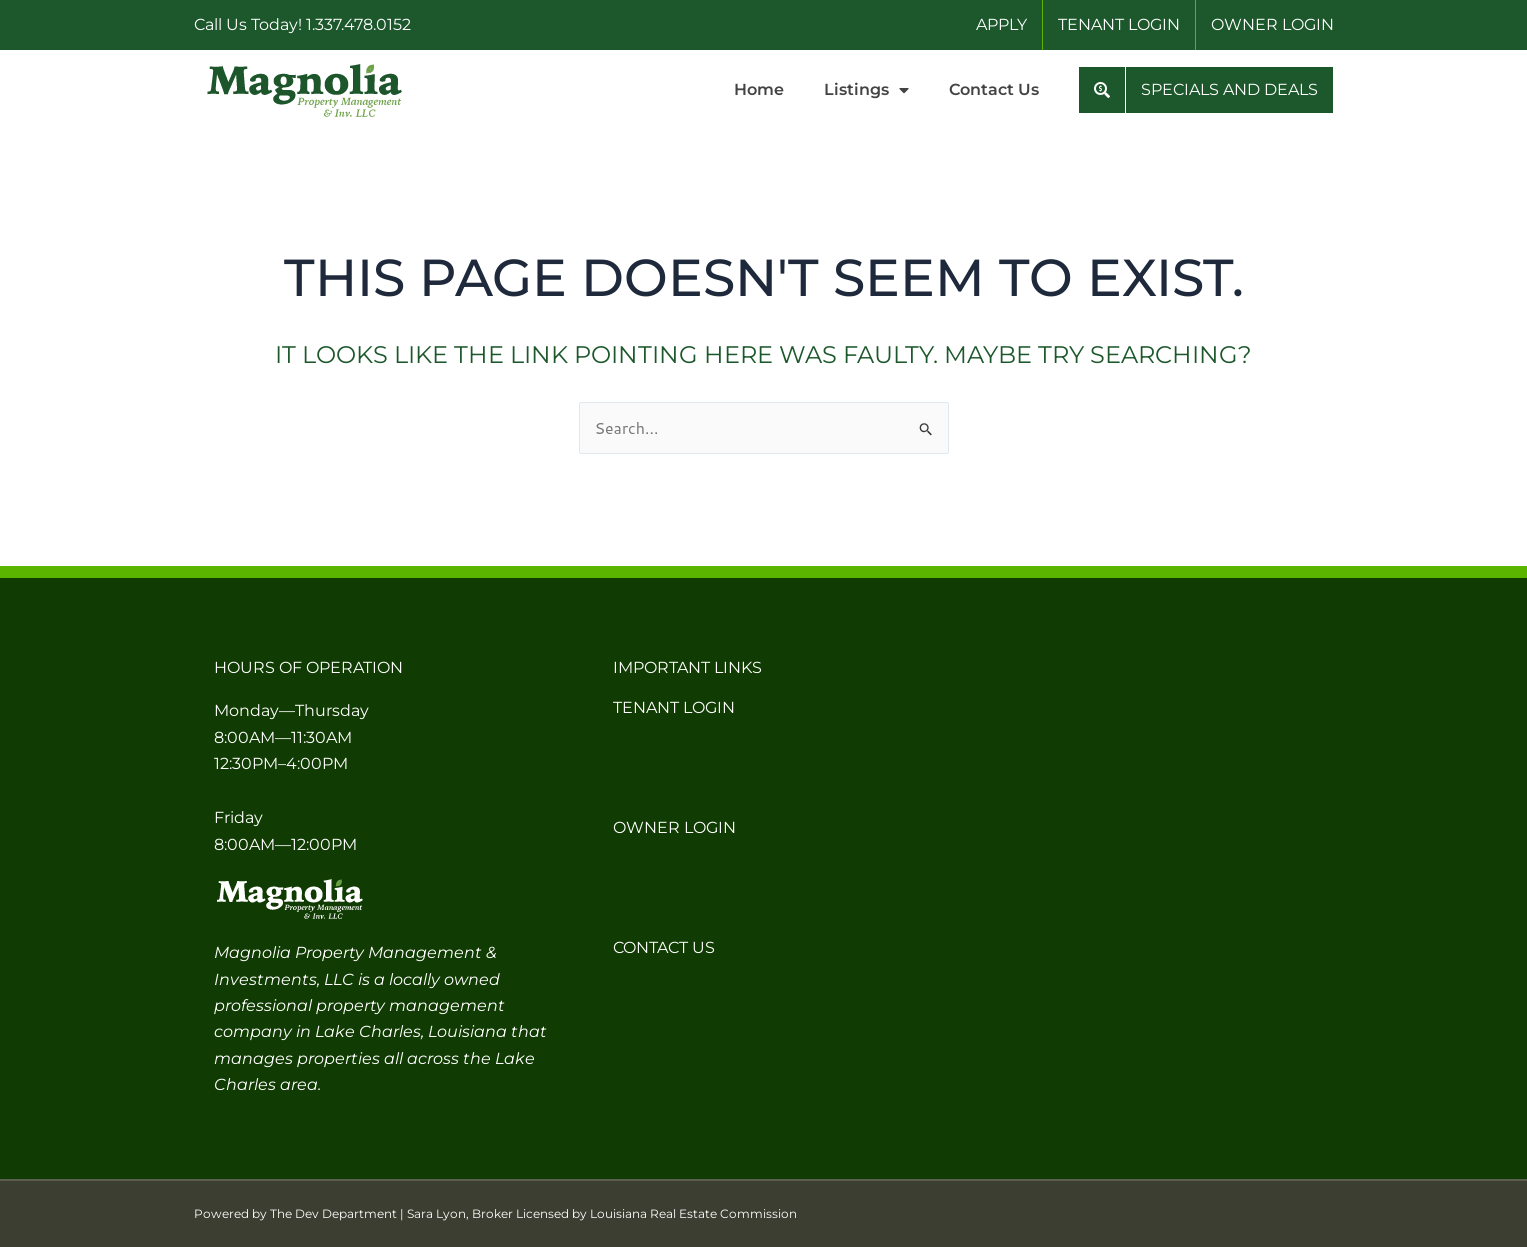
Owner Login (674, 827)
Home (759, 89)
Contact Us (994, 89)
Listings (866, 90)
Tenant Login (674, 707)
